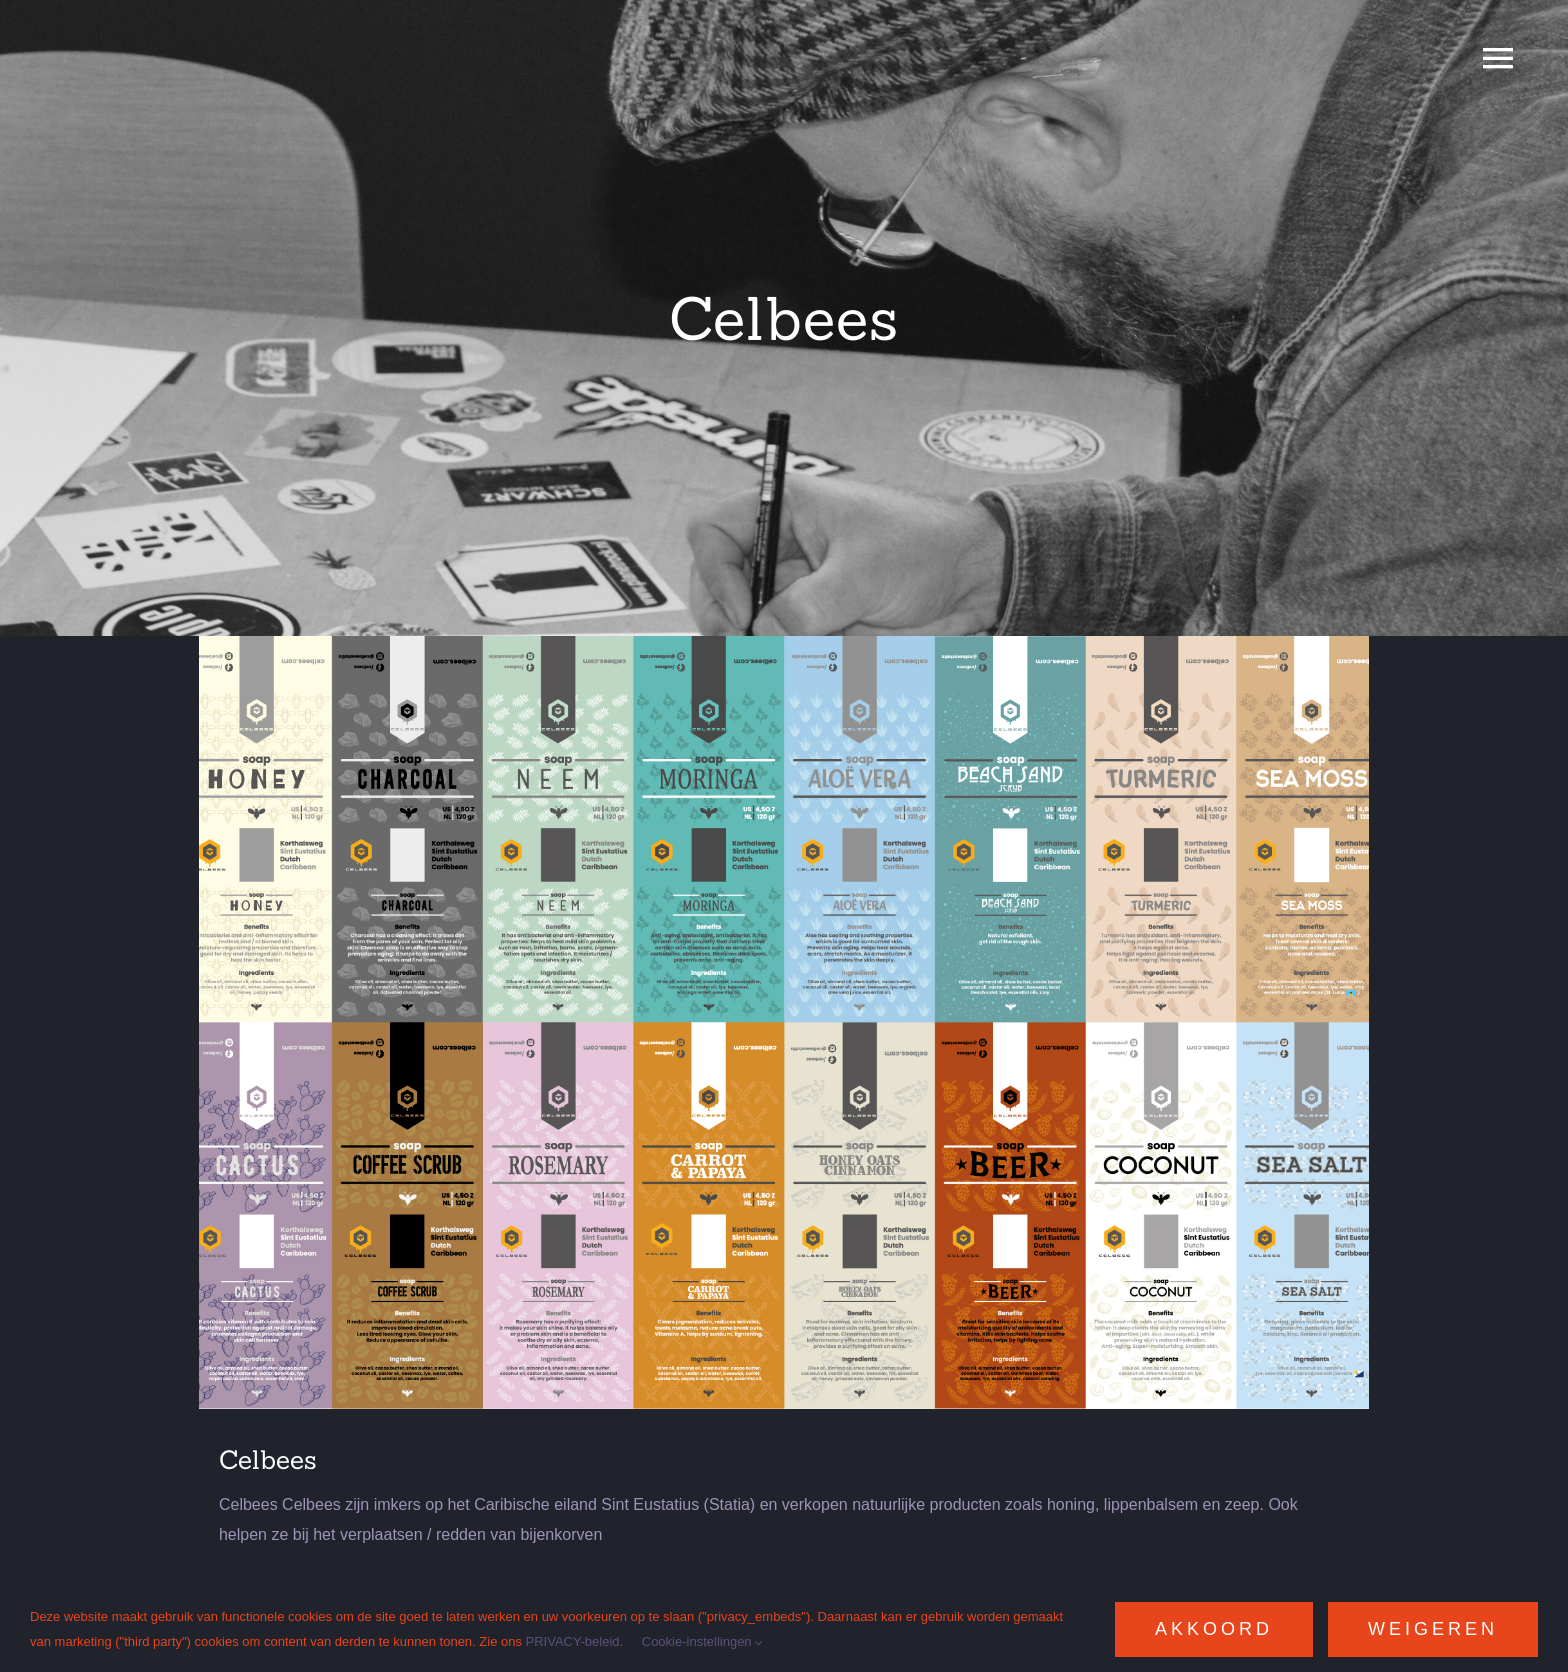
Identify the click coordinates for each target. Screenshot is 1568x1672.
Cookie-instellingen (702, 1641)
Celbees (268, 1459)
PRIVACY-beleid (573, 1641)
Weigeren (1433, 1629)
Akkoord (1214, 1629)
